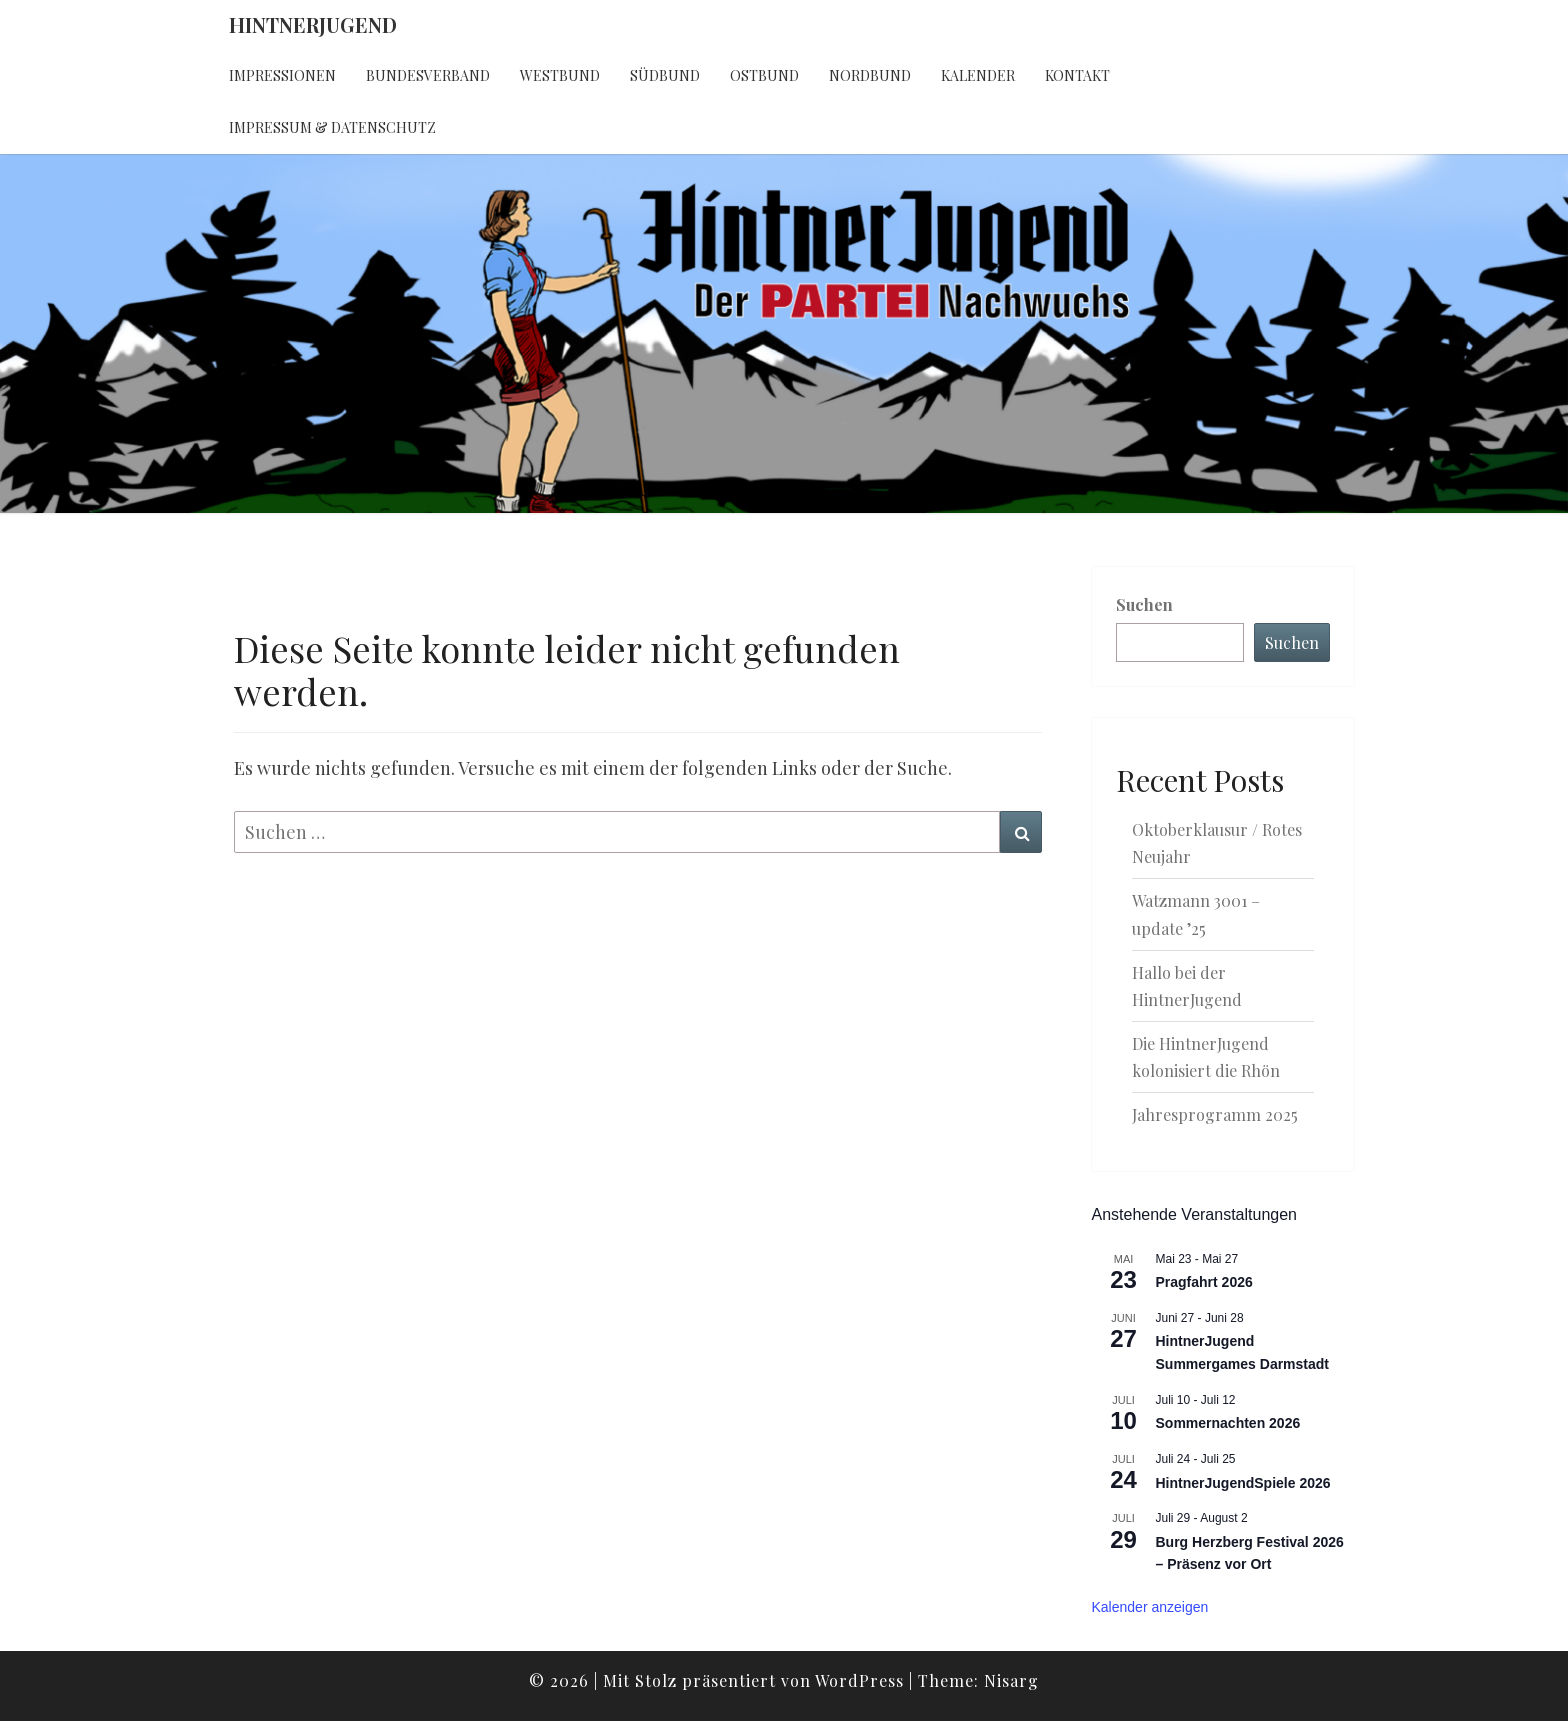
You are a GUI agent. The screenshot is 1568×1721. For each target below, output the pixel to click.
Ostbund (764, 75)
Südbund (665, 75)
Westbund (560, 75)
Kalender (978, 75)
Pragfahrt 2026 (1204, 1282)
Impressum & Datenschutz (332, 127)
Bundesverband (428, 75)
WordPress (859, 1680)
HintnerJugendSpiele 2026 (1243, 1483)
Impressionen (282, 75)
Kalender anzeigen (1150, 1607)
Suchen (1144, 604)
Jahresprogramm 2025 (1215, 1114)
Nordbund (870, 75)
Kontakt (1077, 75)
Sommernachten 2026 (1228, 1423)
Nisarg (1011, 1680)
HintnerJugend (313, 24)
